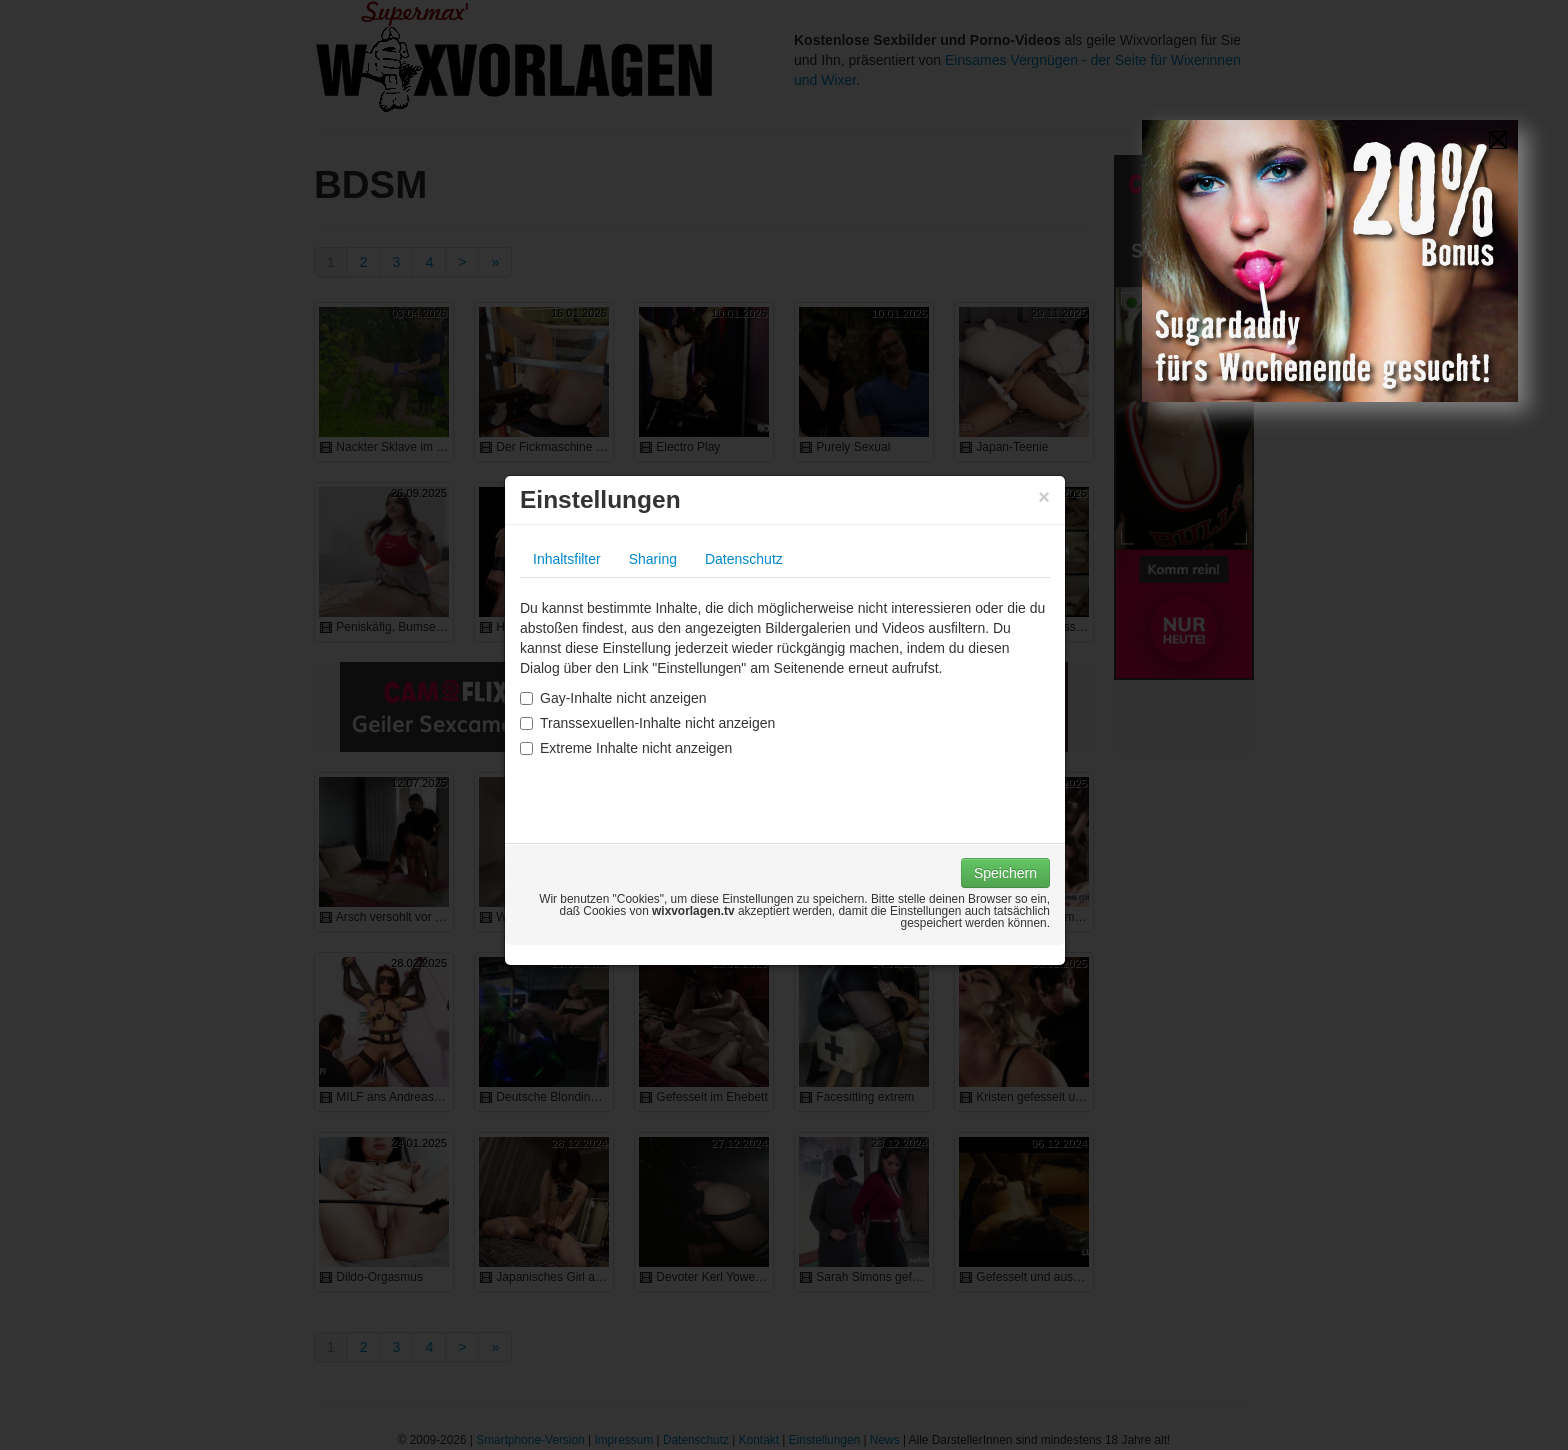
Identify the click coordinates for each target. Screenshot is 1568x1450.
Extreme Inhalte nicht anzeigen (626, 748)
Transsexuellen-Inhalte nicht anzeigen (647, 723)
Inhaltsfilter (567, 559)
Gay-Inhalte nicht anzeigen (613, 698)
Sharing (653, 559)
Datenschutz (744, 559)
